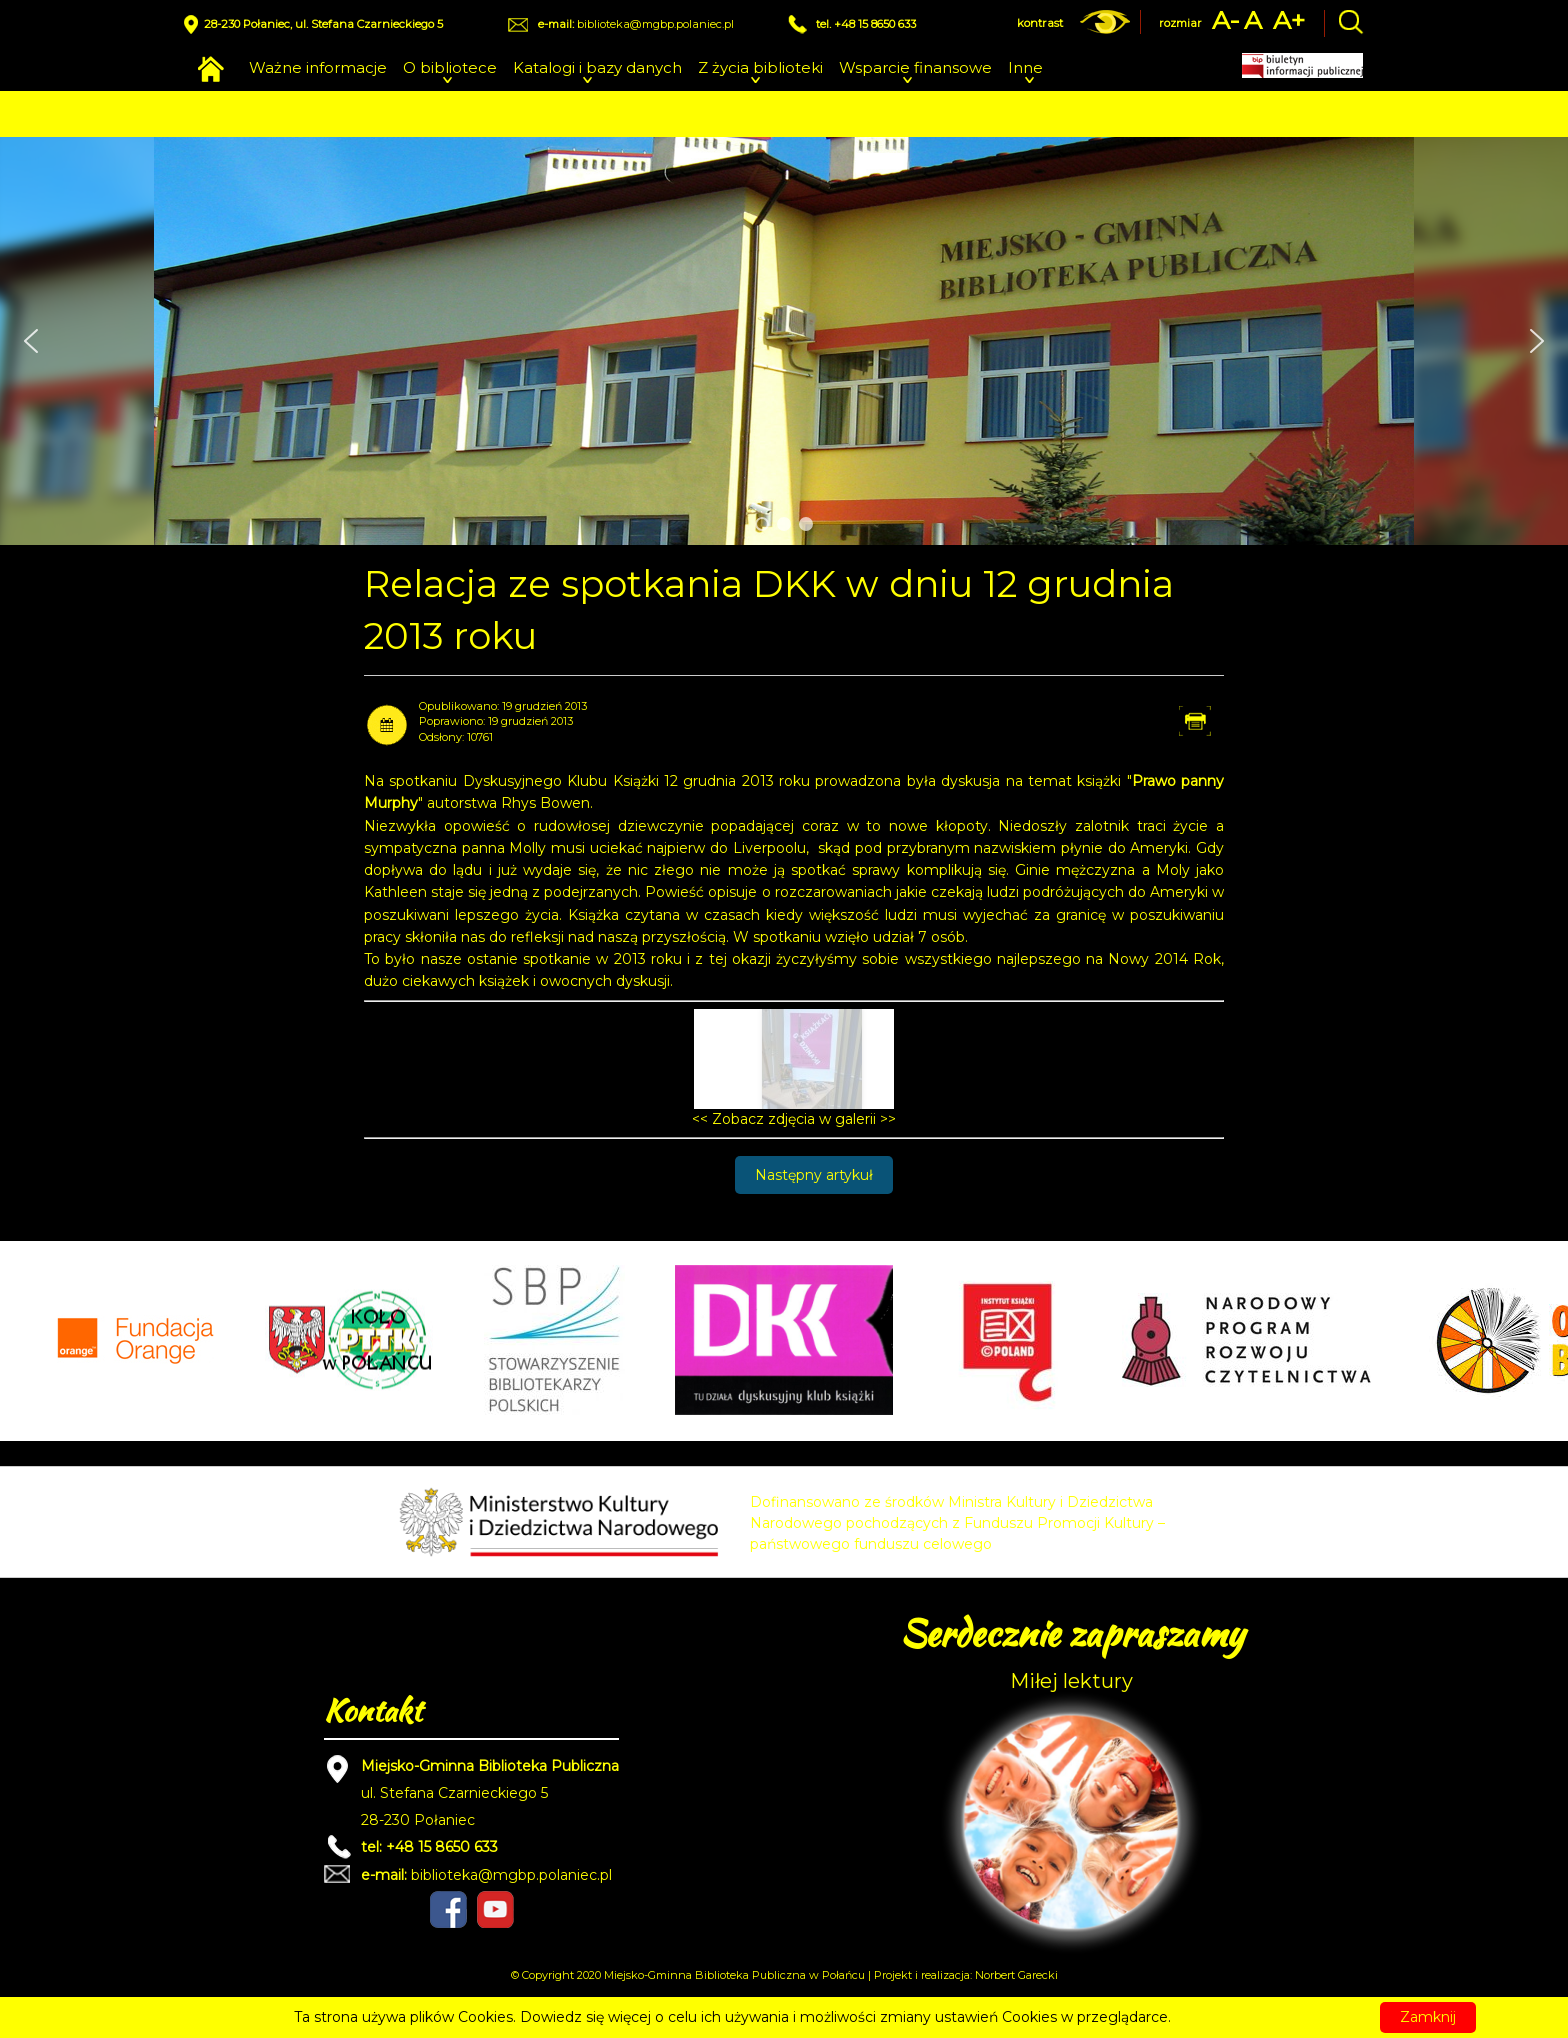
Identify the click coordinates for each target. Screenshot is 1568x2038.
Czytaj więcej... (1224, 2017)
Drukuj (1214, 720)
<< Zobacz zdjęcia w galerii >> (794, 1119)
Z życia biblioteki (760, 67)
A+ (1289, 20)
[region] (784, 341)
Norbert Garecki (1016, 1975)
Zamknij (1428, 2017)
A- (1226, 20)
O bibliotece (450, 67)
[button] (31, 341)
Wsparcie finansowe (915, 67)
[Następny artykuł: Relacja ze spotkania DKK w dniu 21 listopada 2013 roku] (814, 1175)
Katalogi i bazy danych (597, 67)
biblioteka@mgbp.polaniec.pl (655, 24)
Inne (1025, 67)
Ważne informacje (318, 67)
